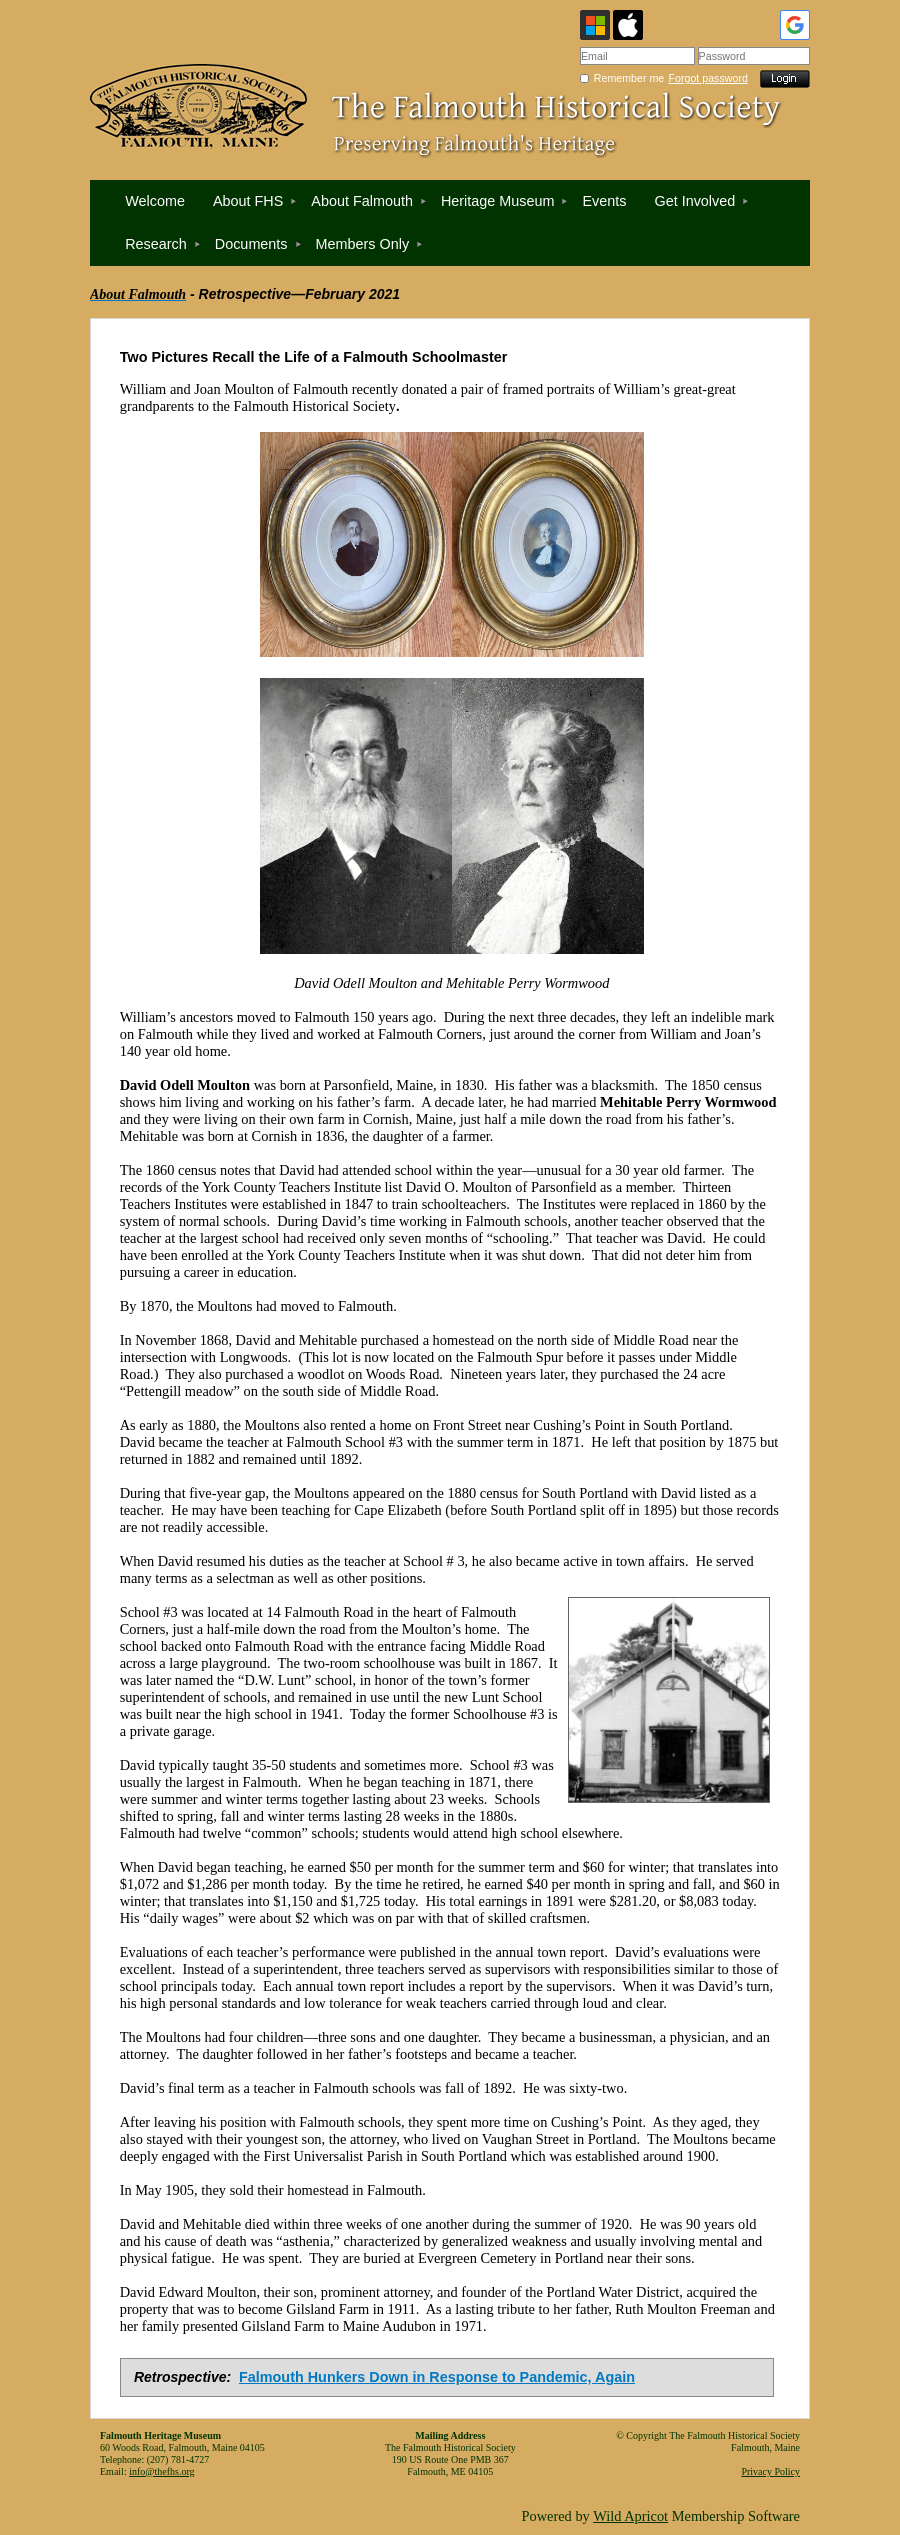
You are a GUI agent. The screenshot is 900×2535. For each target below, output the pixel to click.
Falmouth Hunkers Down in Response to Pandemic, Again (437, 2377)
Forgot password (708, 78)
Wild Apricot (630, 2516)
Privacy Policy (770, 2471)
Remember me (629, 78)
